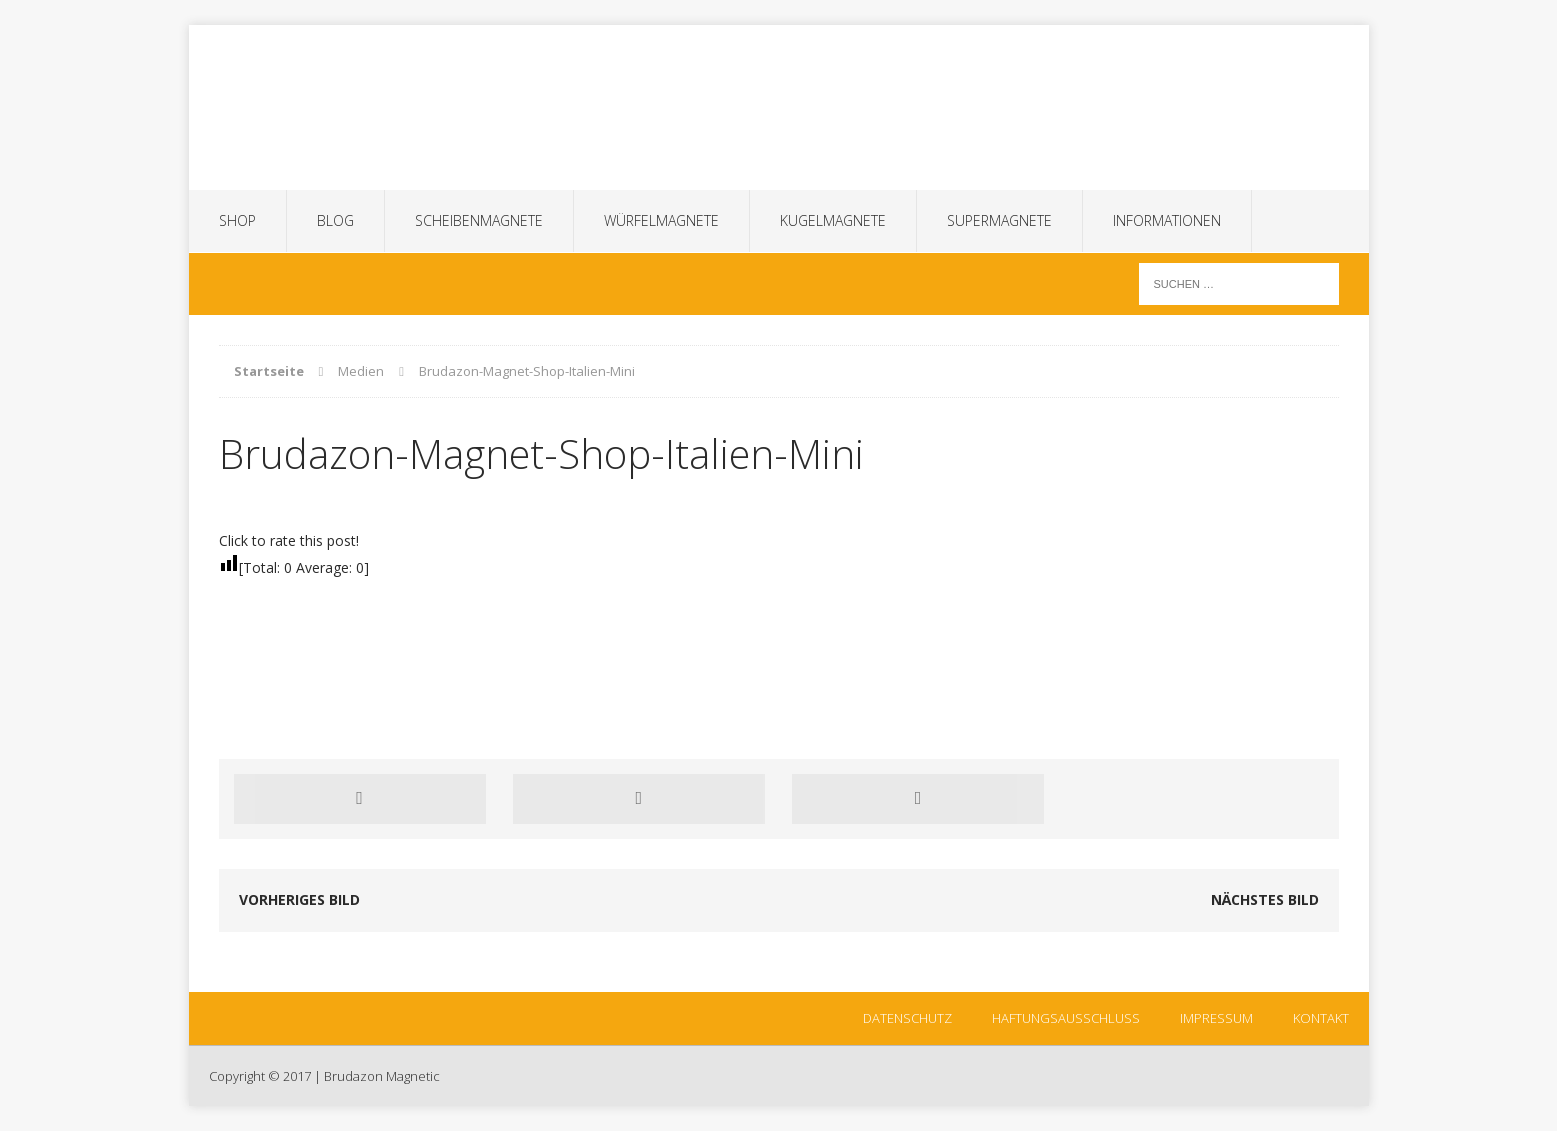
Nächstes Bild (1265, 899)
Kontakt (1321, 1018)
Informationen (1167, 220)
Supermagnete (999, 220)
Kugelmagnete (833, 220)
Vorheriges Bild (299, 899)
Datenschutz (907, 1018)
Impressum (1216, 1018)
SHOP (237, 220)
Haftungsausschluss (1066, 1018)
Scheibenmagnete (479, 220)
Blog (335, 220)
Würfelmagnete (661, 220)
